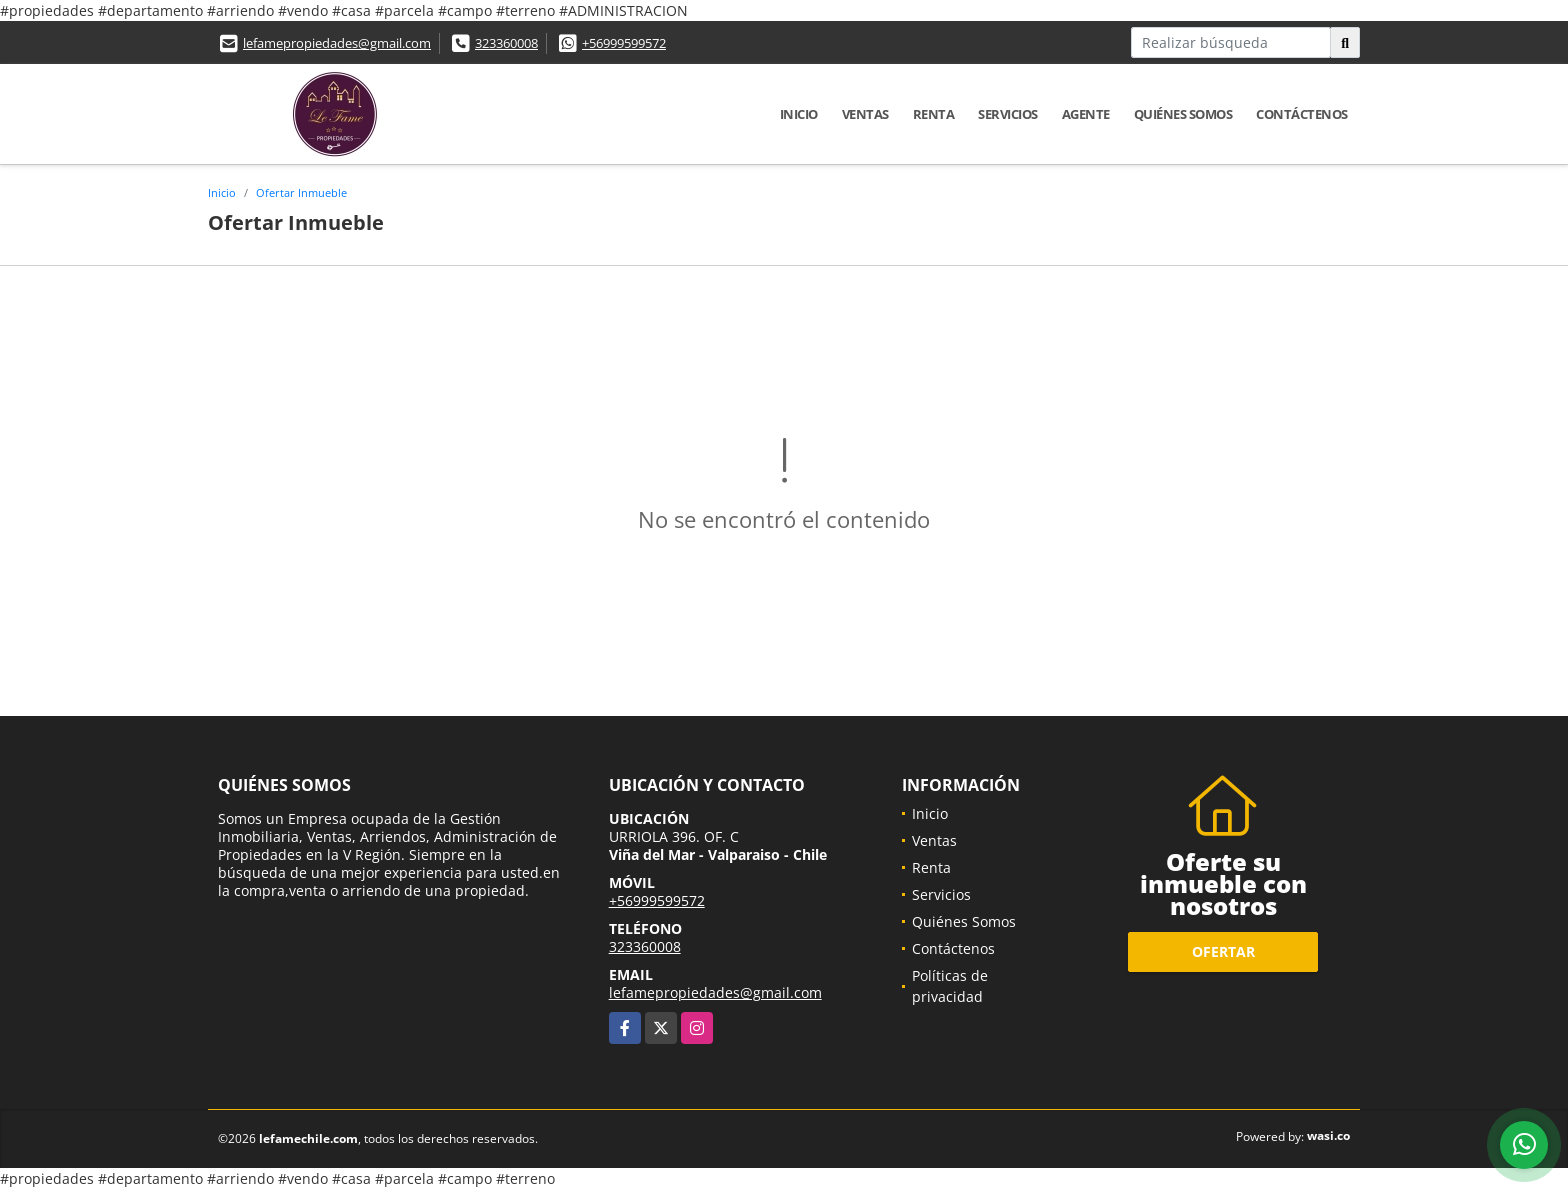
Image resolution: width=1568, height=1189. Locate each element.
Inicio (799, 114)
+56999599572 (624, 43)
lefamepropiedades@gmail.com (337, 43)
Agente (1086, 114)
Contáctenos (1302, 114)
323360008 (506, 43)
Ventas (865, 114)
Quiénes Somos (1183, 114)
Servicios (1008, 114)
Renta (934, 114)
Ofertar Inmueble (301, 192)
